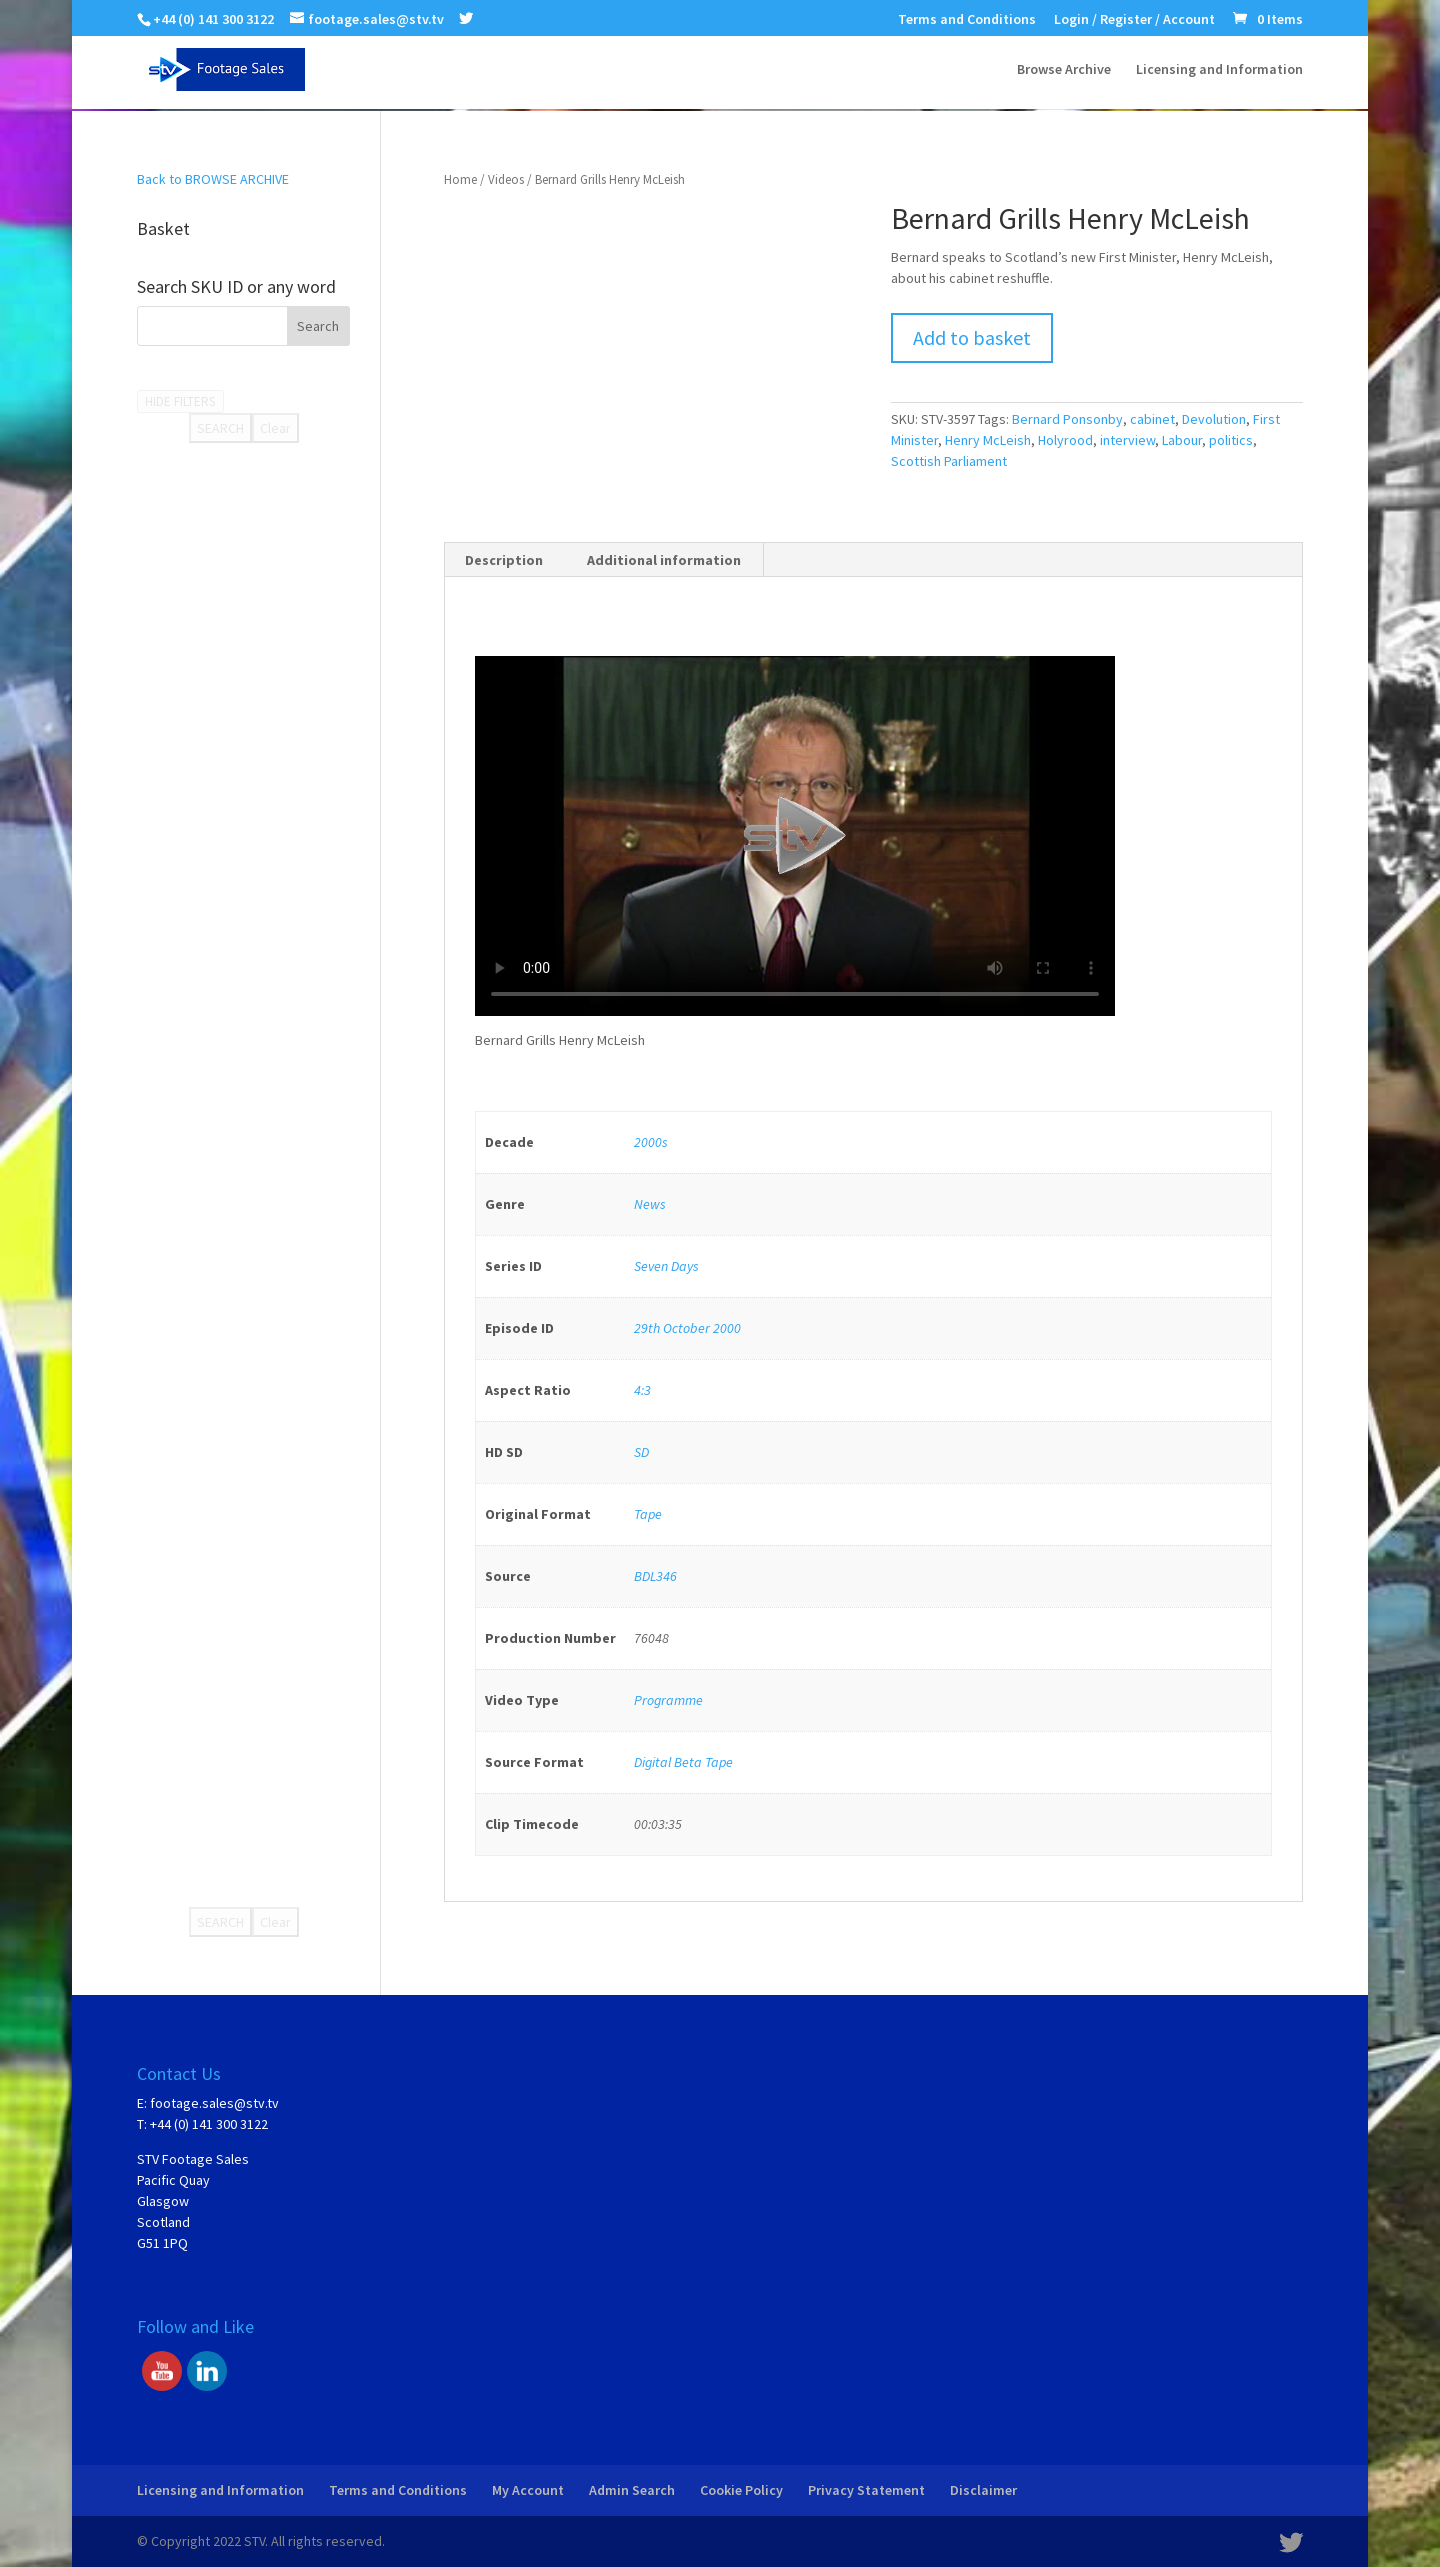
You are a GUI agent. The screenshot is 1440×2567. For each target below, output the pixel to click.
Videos (506, 179)
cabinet (1152, 419)
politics (1231, 440)
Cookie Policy (741, 2490)
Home (460, 179)
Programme (668, 1700)
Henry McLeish (988, 440)
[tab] (504, 560)
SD (641, 1452)
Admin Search (632, 2490)
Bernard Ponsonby (1067, 419)
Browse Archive (1064, 71)
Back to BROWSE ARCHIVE (213, 179)
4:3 (642, 1390)
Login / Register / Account (1134, 20)
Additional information (664, 560)
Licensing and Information (1219, 71)
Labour (1182, 440)
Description (504, 560)
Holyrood (1065, 440)
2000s (651, 1142)
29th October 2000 (687, 1328)
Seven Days (666, 1266)
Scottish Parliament (949, 461)
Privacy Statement (866, 2490)
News (650, 1204)
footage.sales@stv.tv (214, 2103)
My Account (528, 2490)
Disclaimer (983, 2490)
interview (1127, 440)
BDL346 (655, 1576)
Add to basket (972, 337)
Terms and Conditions (967, 20)
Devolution (1214, 419)
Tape (648, 1514)
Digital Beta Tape (683, 1762)
